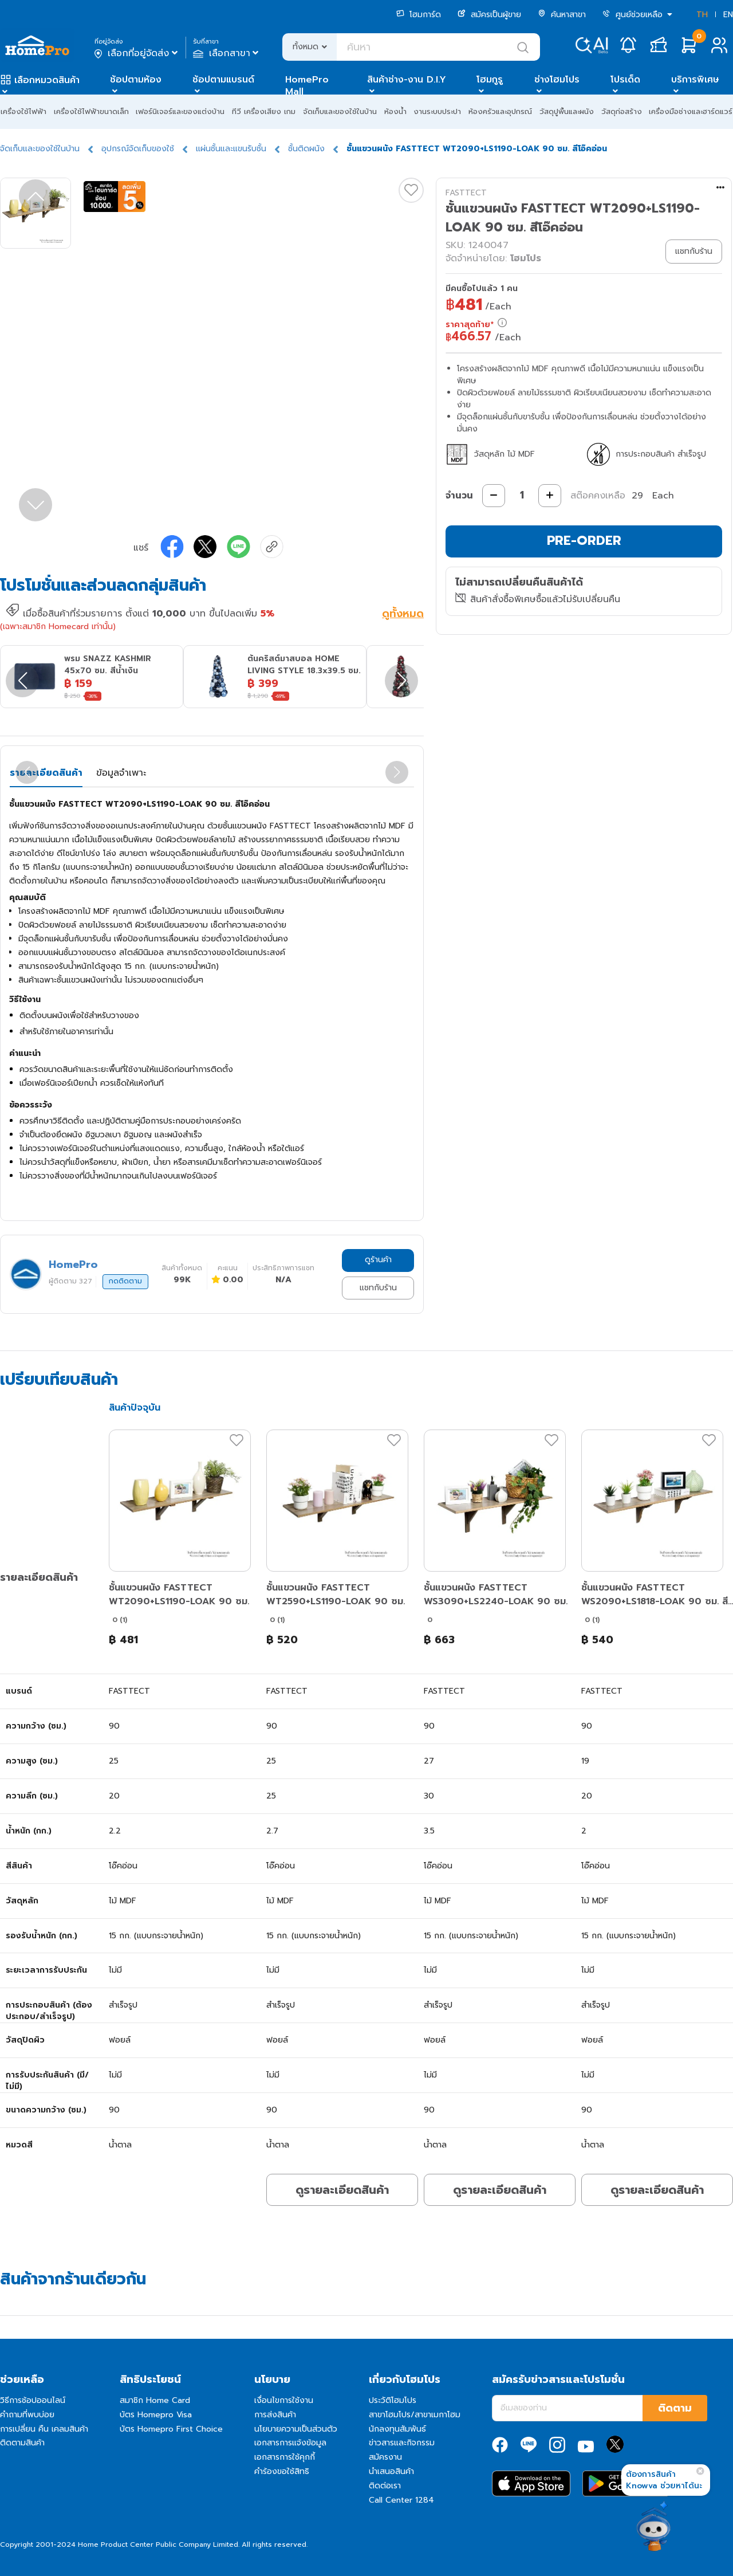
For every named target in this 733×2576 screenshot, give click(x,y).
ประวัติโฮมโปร (392, 2400)
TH (702, 15)
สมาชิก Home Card (155, 2400)
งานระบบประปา (437, 111)
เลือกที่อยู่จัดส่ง (137, 53)
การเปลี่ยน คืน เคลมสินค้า (44, 2429)
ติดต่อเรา (385, 2486)
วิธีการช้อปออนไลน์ (32, 2400)
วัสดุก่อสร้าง (621, 111)
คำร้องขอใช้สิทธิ (281, 2471)
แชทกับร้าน (378, 1288)
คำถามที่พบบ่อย (27, 2415)
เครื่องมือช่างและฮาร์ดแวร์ (690, 111)
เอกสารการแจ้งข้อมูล (290, 2443)
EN (728, 15)
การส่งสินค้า (275, 2415)
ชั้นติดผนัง (306, 149)
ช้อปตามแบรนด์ (223, 80)
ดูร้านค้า (378, 1260)
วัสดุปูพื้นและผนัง (566, 111)
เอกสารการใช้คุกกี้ (284, 2457)
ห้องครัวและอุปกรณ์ (500, 111)
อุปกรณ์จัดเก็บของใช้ (137, 149)
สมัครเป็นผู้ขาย (489, 15)
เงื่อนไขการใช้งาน (283, 2400)
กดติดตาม (125, 1281)
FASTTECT (466, 193)
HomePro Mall (307, 86)
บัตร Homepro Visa (156, 2415)
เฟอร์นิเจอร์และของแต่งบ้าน (180, 111)
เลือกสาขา (227, 53)
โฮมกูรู (489, 80)
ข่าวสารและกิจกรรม (402, 2443)
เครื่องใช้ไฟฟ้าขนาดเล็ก (91, 111)
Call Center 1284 (401, 2500)
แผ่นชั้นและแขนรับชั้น (231, 149)
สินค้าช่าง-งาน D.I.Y (406, 80)
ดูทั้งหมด (403, 615)
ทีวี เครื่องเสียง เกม (263, 111)
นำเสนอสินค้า (391, 2471)
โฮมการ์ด (418, 15)
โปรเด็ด (625, 80)
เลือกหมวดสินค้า (47, 80)
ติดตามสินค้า (22, 2443)
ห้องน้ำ (395, 111)
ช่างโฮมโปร (557, 80)
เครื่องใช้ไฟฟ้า (23, 111)
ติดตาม (675, 2408)
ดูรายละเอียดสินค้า (342, 2189)
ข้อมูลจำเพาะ (121, 773)
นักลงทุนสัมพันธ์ (397, 2429)
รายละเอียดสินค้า (46, 773)
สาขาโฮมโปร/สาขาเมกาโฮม (414, 2415)
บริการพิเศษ (695, 80)
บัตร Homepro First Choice (171, 2429)
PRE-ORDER (584, 540)
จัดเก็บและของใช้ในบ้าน (340, 111)
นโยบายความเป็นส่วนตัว (295, 2429)
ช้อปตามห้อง (135, 80)
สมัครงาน (385, 2457)
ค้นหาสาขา (562, 15)
